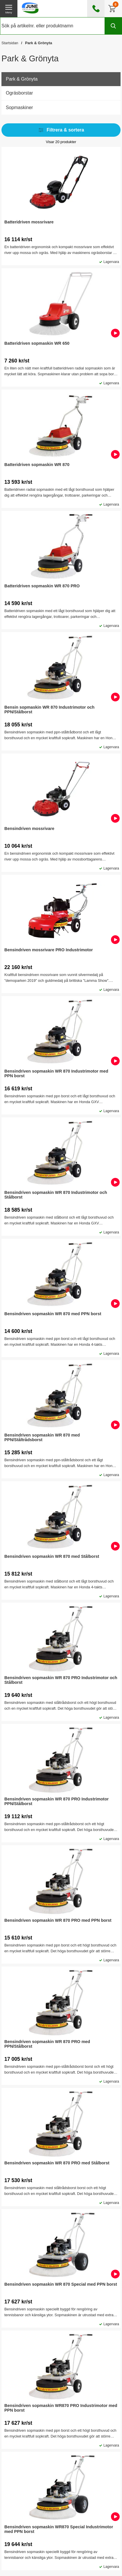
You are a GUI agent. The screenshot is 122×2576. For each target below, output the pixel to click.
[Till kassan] (113, 8)
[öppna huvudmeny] (8, 8)
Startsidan (9, 43)
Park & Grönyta (38, 43)
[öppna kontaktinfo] (96, 8)
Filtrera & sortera (61, 130)
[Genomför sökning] (113, 26)
